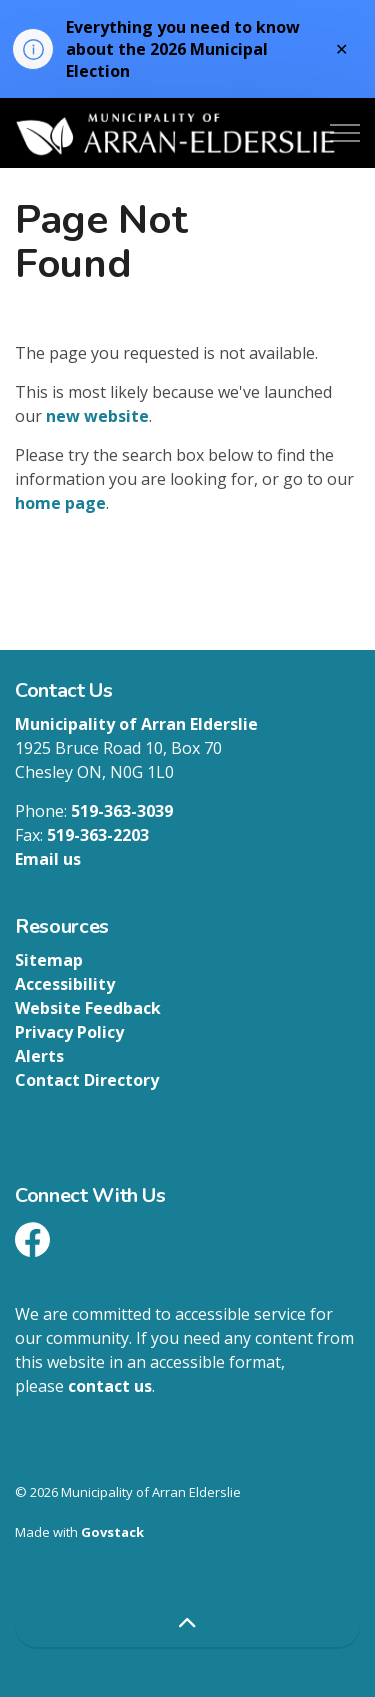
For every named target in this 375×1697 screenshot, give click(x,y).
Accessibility (65, 984)
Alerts (39, 1056)
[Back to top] (187, 1624)
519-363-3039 (122, 811)
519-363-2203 (98, 835)
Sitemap (49, 960)
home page (60, 503)
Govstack (112, 1532)
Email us (48, 859)
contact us (110, 1386)
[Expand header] (345, 133)
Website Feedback (88, 1008)
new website (97, 416)
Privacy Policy (69, 1032)
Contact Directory (87, 1080)
